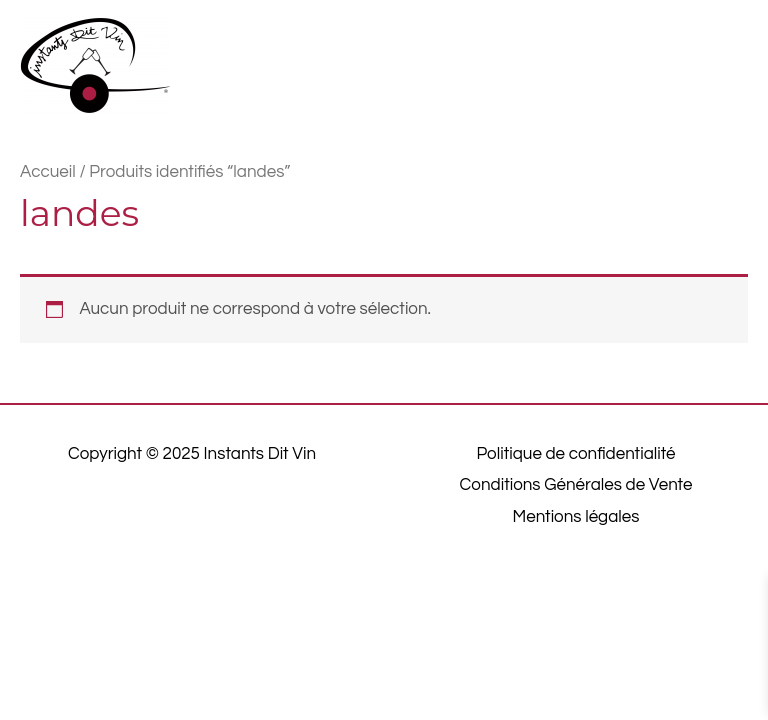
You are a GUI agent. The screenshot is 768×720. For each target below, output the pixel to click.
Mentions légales (576, 517)
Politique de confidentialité (575, 454)
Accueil (48, 172)
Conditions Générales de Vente (576, 485)
